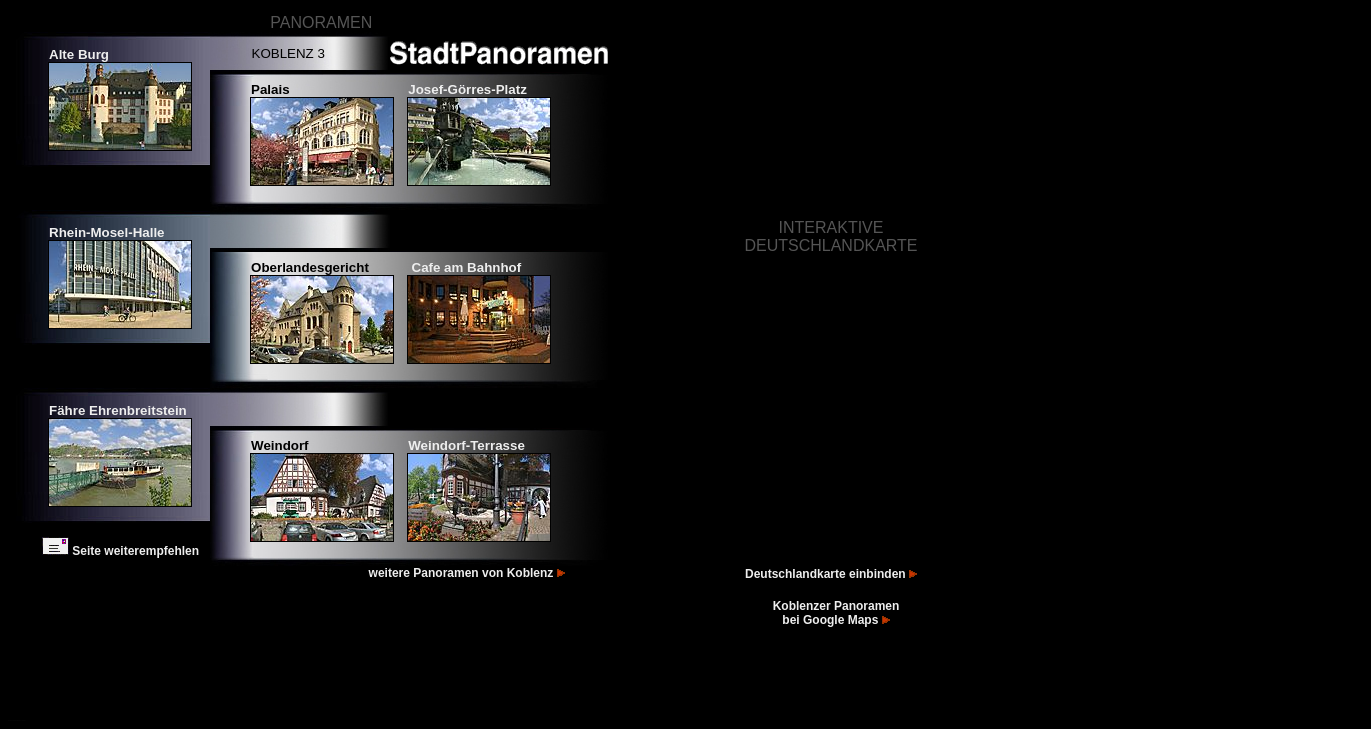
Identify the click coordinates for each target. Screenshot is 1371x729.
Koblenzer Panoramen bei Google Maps (836, 613)
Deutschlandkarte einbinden (831, 574)
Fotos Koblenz (12, 720)
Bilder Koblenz (21, 720)
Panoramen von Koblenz (490, 573)
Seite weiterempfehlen (120, 551)
